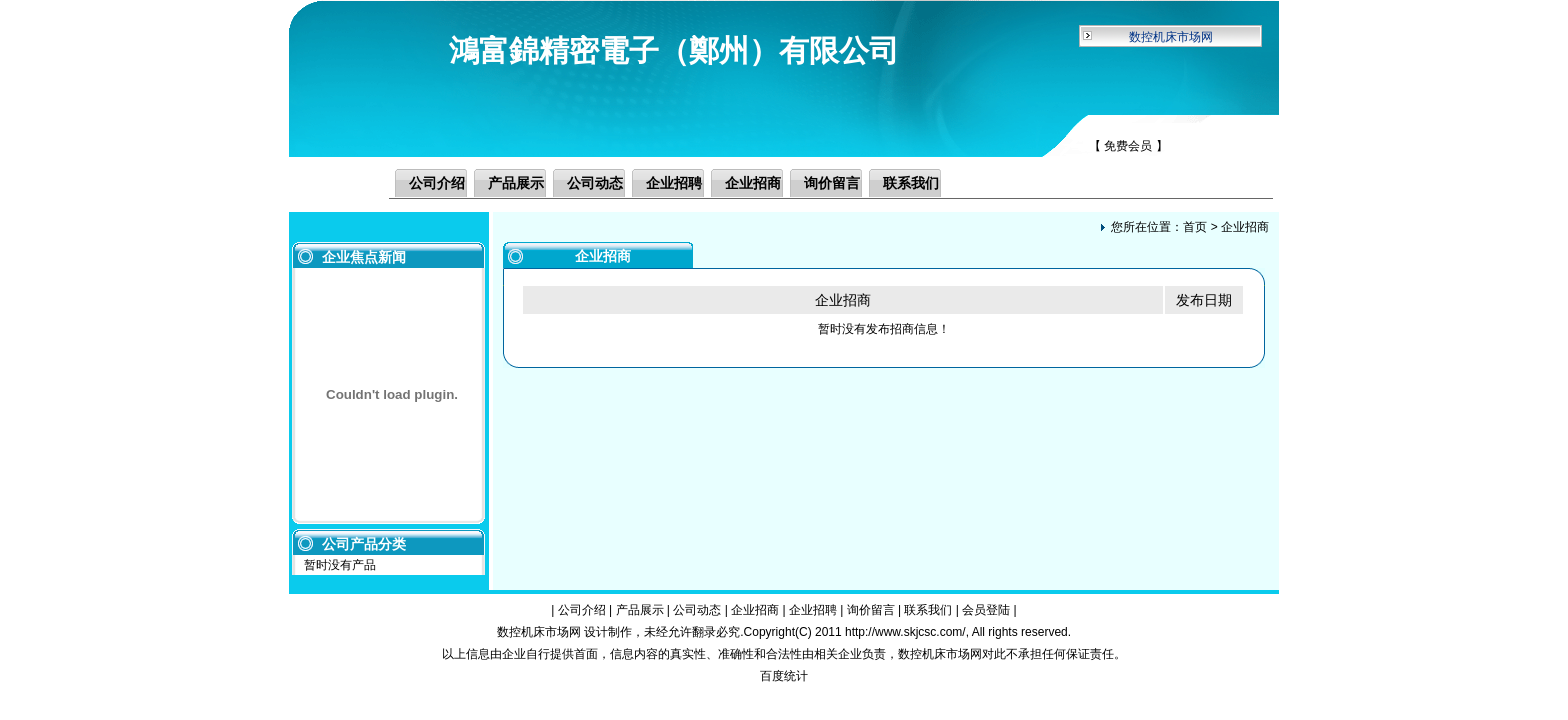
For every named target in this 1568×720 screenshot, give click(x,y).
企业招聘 (674, 183)
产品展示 (516, 183)
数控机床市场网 (1171, 37)
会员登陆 (986, 610)
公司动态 (595, 183)
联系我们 (911, 183)
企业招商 (753, 183)
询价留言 (832, 183)
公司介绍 (437, 183)
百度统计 (784, 676)
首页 (1195, 227)
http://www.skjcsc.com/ (905, 632)
